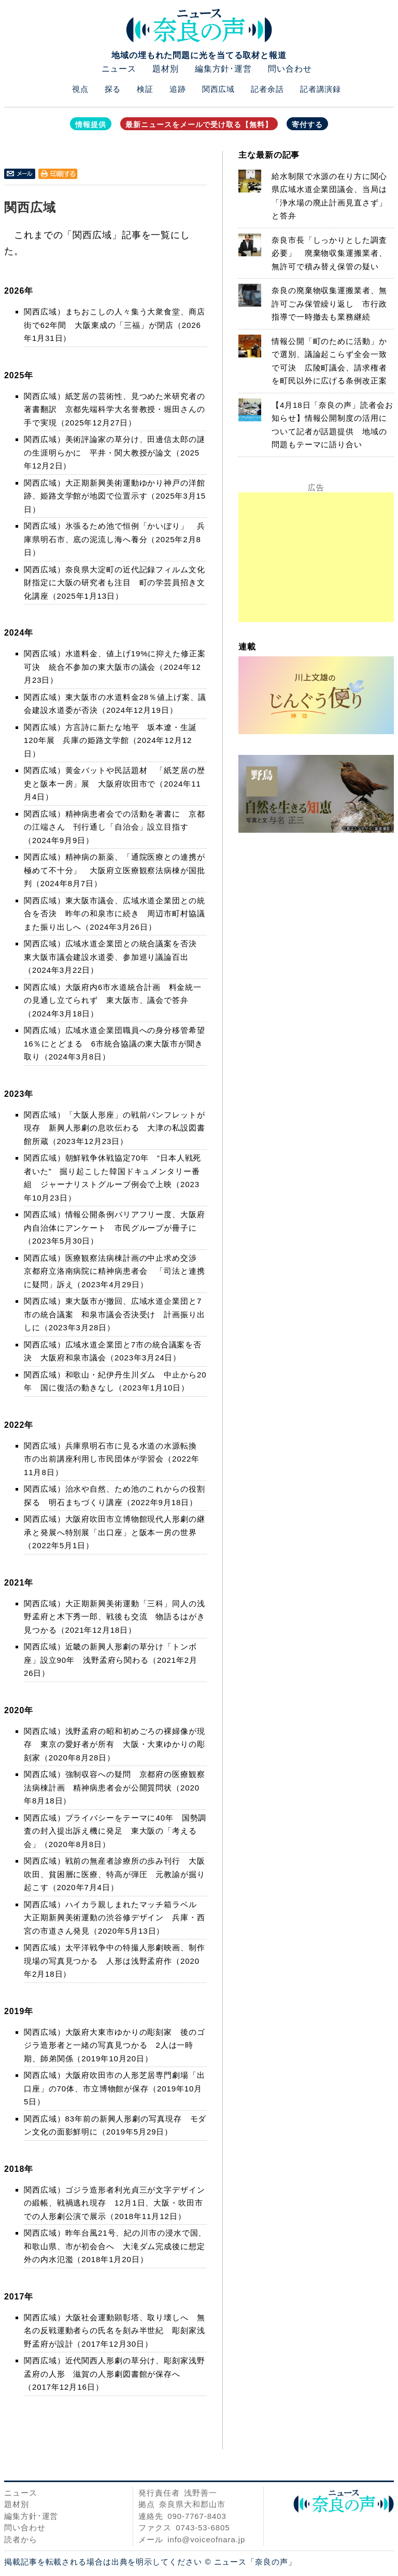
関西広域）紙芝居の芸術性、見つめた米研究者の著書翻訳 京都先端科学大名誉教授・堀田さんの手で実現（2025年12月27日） (114, 409)
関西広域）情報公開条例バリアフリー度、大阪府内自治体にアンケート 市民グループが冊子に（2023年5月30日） (114, 1227)
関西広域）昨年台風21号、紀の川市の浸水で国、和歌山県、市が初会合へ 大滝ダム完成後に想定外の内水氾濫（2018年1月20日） (115, 2246)
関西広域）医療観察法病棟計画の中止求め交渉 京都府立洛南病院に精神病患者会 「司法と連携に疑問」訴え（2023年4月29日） (114, 1271)
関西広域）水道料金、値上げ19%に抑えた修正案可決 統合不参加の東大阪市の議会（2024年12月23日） (115, 666)
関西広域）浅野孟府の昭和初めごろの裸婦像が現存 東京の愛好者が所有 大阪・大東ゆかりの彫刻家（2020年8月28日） (114, 1744)
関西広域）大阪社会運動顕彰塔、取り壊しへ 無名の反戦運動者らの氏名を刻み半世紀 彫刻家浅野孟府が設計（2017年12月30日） (114, 2330)
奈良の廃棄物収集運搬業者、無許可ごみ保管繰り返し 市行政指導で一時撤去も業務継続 (329, 303)
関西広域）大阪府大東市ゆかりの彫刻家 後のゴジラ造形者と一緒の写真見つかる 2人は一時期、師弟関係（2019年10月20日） (114, 2045)
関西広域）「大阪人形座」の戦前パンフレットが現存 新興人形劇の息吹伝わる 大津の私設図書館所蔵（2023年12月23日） (114, 1128)
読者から (20, 2539)
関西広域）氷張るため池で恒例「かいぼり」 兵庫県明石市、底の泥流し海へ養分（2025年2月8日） (114, 539)
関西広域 (218, 89)
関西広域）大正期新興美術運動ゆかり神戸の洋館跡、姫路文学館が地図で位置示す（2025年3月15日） (115, 496)
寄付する (307, 124)
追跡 (177, 89)
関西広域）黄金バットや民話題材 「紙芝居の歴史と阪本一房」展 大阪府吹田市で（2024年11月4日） (114, 783)
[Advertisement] (316, 557)
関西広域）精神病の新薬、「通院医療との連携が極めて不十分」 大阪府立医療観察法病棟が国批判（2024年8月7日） (114, 870)
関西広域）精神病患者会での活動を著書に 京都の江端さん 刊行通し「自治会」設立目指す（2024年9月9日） (114, 827)
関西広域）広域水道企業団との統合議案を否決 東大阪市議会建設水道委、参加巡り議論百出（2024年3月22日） (114, 956)
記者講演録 (321, 89)
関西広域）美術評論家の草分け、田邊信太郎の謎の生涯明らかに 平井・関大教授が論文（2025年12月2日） (114, 452)
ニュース (119, 68)
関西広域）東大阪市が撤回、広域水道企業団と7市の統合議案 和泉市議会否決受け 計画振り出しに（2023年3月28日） (114, 1314)
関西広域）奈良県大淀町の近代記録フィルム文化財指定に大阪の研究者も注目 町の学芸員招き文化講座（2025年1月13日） (114, 582)
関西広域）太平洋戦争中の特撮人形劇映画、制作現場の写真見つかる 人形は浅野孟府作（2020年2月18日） (114, 1960)
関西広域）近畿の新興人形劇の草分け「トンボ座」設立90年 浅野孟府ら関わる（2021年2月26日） (110, 1659)
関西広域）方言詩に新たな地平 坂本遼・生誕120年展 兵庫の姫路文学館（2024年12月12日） (110, 740)
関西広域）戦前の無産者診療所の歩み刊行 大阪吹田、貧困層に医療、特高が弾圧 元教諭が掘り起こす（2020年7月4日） (114, 1874)
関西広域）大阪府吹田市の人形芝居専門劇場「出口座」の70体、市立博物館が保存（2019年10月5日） (114, 2088)
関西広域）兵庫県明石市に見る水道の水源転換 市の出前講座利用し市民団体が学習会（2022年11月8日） (114, 1459)
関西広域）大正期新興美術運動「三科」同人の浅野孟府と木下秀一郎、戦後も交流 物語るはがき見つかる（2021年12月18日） (114, 1616)
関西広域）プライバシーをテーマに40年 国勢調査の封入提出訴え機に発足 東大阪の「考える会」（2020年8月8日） (115, 1831)
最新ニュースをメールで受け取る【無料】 (198, 124)
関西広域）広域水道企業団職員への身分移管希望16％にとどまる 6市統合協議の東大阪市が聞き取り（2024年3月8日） (114, 1043)
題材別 (165, 68)
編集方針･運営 (223, 68)
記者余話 (267, 89)
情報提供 (90, 124)
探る (113, 89)
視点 (80, 89)
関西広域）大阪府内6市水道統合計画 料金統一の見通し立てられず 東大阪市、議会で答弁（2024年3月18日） (113, 1000)
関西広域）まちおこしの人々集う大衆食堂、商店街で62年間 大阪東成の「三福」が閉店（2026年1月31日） (114, 324)
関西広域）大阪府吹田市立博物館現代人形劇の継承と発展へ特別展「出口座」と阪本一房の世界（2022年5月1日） (114, 1532)
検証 (145, 89)
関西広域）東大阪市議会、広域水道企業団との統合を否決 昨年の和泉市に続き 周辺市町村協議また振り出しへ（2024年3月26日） (114, 913)
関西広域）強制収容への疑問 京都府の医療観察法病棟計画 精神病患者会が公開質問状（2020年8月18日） (114, 1787)
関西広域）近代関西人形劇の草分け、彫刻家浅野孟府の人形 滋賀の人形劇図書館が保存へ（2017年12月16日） (114, 2373)
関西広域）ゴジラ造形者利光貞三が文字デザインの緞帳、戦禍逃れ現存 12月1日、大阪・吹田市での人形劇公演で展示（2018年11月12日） (114, 2203)
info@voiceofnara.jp (206, 2539)
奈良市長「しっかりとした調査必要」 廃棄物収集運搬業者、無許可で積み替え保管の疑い (329, 253)
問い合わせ (290, 68)
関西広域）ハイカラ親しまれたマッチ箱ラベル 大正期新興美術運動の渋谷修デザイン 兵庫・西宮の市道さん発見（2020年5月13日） (114, 1917)
